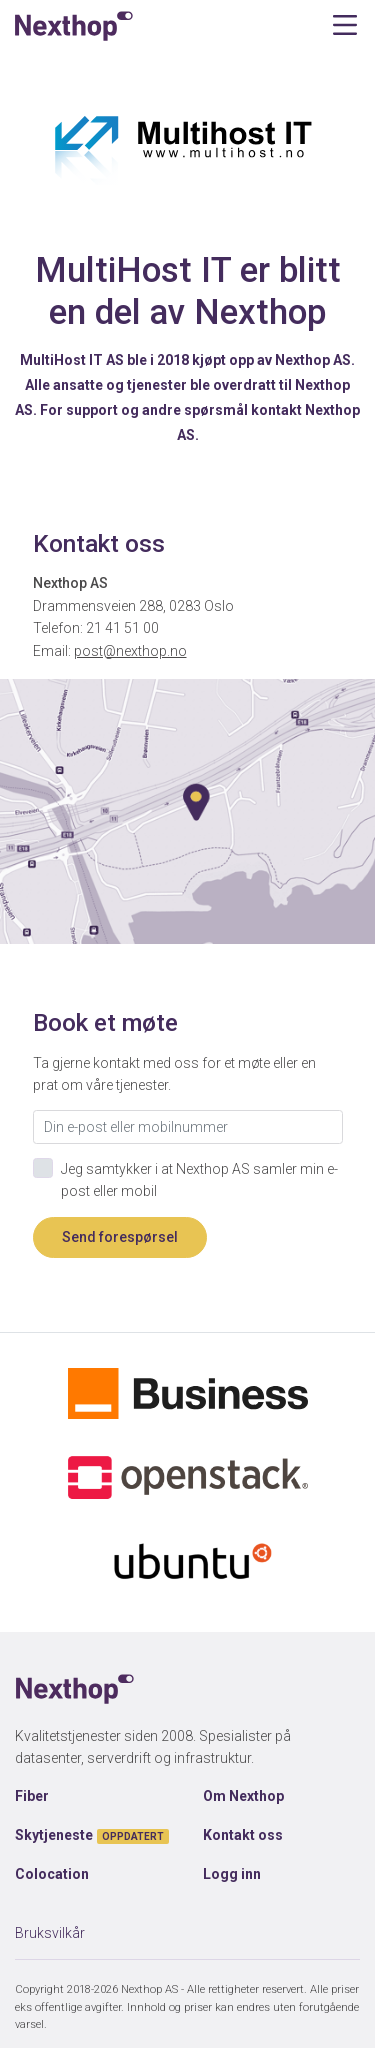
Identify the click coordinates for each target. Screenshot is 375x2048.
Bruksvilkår (50, 1933)
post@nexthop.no (130, 651)
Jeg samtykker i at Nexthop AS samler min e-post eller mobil (199, 1180)
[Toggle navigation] (344, 25)
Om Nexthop (243, 1796)
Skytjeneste (92, 1835)
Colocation (52, 1874)
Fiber (32, 1796)
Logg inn (232, 1874)
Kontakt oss (243, 1835)
